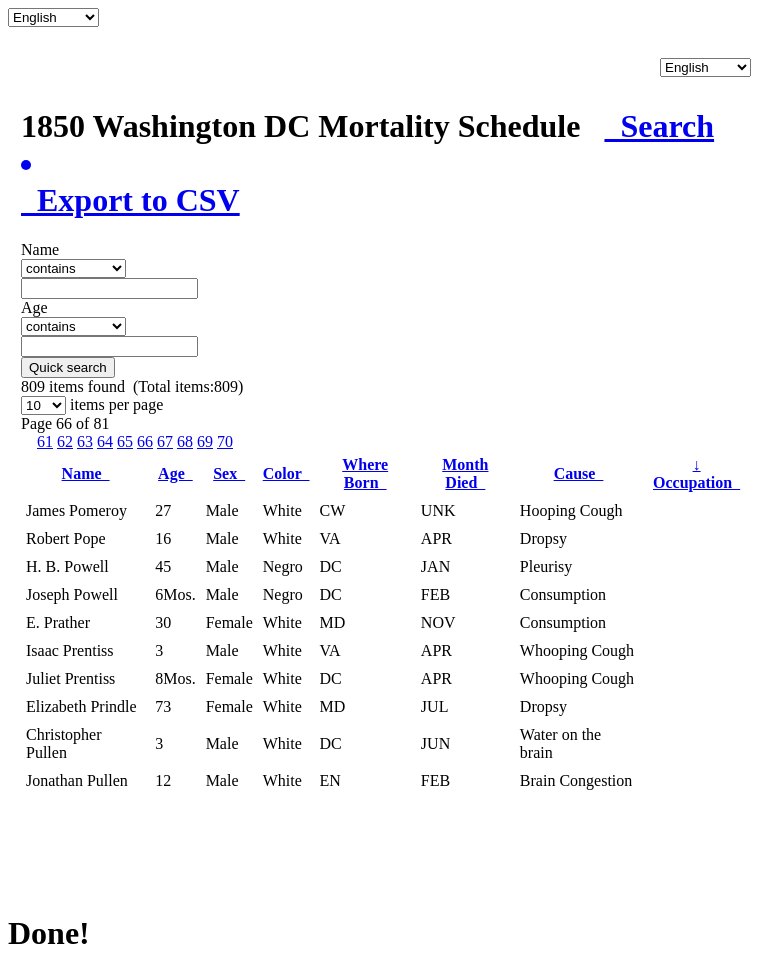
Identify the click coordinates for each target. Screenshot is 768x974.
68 (185, 441)
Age (175, 473)
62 (65, 441)
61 (45, 441)
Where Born (365, 473)
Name (86, 473)
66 (145, 441)
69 (205, 441)
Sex (229, 473)
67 (165, 441)
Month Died (465, 473)
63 (85, 441)
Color (286, 473)
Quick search (68, 367)
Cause (579, 473)
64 (105, 441)
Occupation (696, 473)
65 (125, 441)
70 (225, 441)
